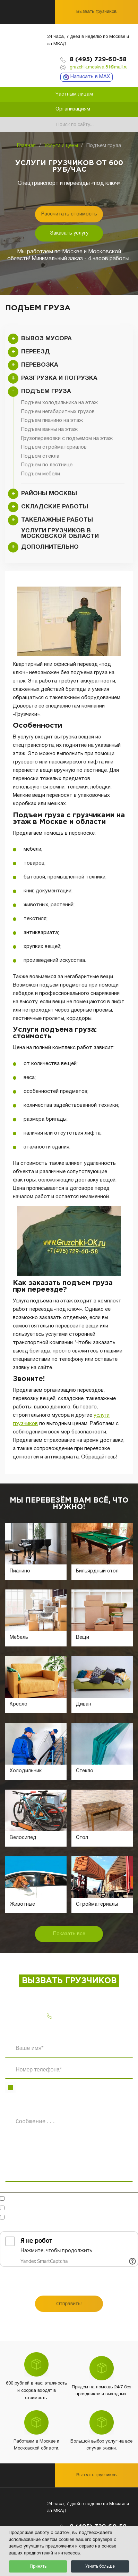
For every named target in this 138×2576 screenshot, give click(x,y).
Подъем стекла (40, 456)
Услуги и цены (61, 145)
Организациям (72, 109)
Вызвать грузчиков (96, 12)
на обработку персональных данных (91, 2208)
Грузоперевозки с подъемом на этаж (67, 438)
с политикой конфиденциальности (41, 2221)
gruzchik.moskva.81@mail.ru (99, 67)
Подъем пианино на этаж (52, 420)
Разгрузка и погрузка (59, 378)
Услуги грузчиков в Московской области (60, 533)
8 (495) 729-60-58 (98, 59)
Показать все (69, 1934)
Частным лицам (74, 94)
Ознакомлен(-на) (41, 2221)
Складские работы (54, 506)
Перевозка (39, 365)
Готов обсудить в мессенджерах (51, 2199)
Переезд (35, 351)
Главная (26, 145)
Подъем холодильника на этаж (59, 402)
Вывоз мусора (46, 338)
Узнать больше (100, 2566)
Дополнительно (50, 547)
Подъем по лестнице (46, 465)
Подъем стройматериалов (54, 447)
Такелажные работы (57, 520)
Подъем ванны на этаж (49, 429)
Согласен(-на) (73, 2208)
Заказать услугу (69, 233)
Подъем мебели (40, 474)
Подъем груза (46, 391)
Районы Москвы (49, 493)
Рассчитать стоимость (69, 214)
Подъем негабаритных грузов (58, 411)
